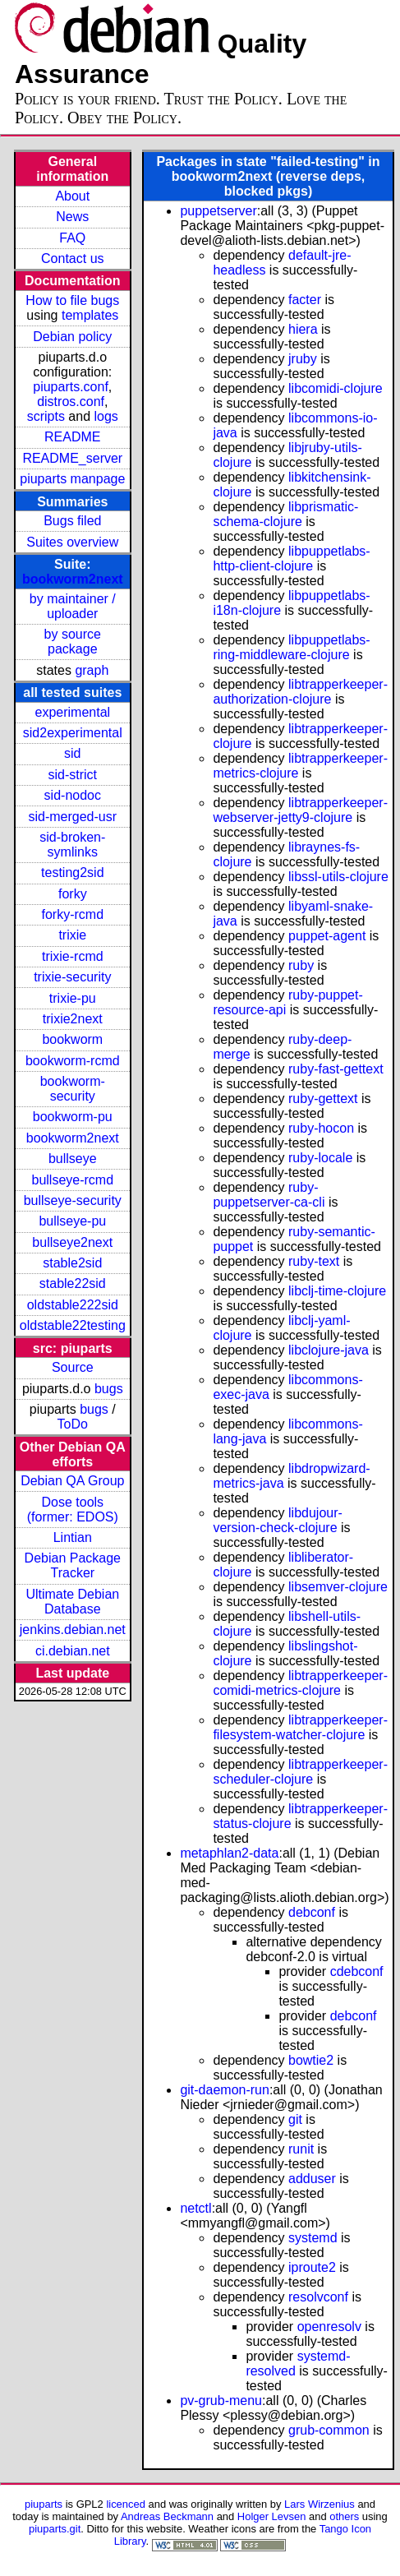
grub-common (329, 2430)
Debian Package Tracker (73, 1565)
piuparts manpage (72, 479)
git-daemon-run (224, 2090)
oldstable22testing (73, 1325)
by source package (72, 641)
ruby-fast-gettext (336, 1069)
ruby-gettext (322, 1099)
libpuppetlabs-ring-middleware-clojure (291, 647)
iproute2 (312, 2267)
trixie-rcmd (72, 956)
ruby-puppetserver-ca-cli (268, 1194)
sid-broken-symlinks (72, 844)
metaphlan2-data (229, 1853)
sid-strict (73, 775)
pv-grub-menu (221, 2400)
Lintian (72, 1537)
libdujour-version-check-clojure (277, 1520)
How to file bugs (72, 300)
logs (106, 416)
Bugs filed (72, 521)
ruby (301, 965)
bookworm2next (72, 579)
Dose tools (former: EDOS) (72, 1509)
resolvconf (318, 2297)
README (72, 437)
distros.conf (70, 402)
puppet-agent (327, 936)
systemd (313, 2238)
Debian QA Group (72, 1481)
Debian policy (72, 337)
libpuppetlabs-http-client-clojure (291, 558)
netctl (195, 2208)
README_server (72, 458)
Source (73, 1367)
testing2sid (72, 872)
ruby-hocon (321, 1128)
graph (91, 670)
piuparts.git (54, 2529)
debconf (311, 1912)
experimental (72, 712)
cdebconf (357, 1971)
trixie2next (73, 1019)
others (344, 2516)
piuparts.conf (70, 387)
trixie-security (72, 977)
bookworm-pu (73, 1117)
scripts (46, 416)
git (295, 2119)
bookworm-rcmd (72, 1061)
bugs (108, 1389)
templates (90, 315)
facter (304, 300)
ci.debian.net (72, 1651)
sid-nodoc (72, 795)
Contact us (72, 258)
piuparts (43, 2504)
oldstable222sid (72, 1305)
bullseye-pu (72, 1221)
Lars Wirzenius (319, 2504)
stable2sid (72, 1263)
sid (72, 753)
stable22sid (72, 1283)
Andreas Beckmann (167, 2516)
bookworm (72, 1039)
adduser (312, 2179)
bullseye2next (72, 1242)
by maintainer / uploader (73, 606)
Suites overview (72, 542)
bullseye (72, 1159)
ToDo (72, 1424)
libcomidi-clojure (335, 388)
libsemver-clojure (338, 1587)
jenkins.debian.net (73, 1630)
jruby (302, 359)
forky (72, 894)
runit (301, 2149)
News (72, 217)
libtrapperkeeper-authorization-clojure (300, 691)
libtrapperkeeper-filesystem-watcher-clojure (300, 1727)
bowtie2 (310, 2060)
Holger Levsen (271, 2516)
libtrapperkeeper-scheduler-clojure (300, 1771)
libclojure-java (328, 1350)
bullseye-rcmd (72, 1180)
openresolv (329, 2327)
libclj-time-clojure (337, 1291)
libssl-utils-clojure (338, 877)
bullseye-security (73, 1200)
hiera (303, 329)
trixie (72, 935)
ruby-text (313, 1261)
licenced (125, 2504)
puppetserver (218, 211)
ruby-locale (320, 1158)
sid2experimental (72, 733)
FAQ (72, 238)
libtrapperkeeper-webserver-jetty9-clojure (300, 810)
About (72, 196)
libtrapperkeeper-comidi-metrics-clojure (300, 1683)
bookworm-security (72, 1088)
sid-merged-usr (72, 817)
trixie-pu (72, 998)
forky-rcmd (73, 914)
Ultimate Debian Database (72, 1601)
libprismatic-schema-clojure (285, 514)
